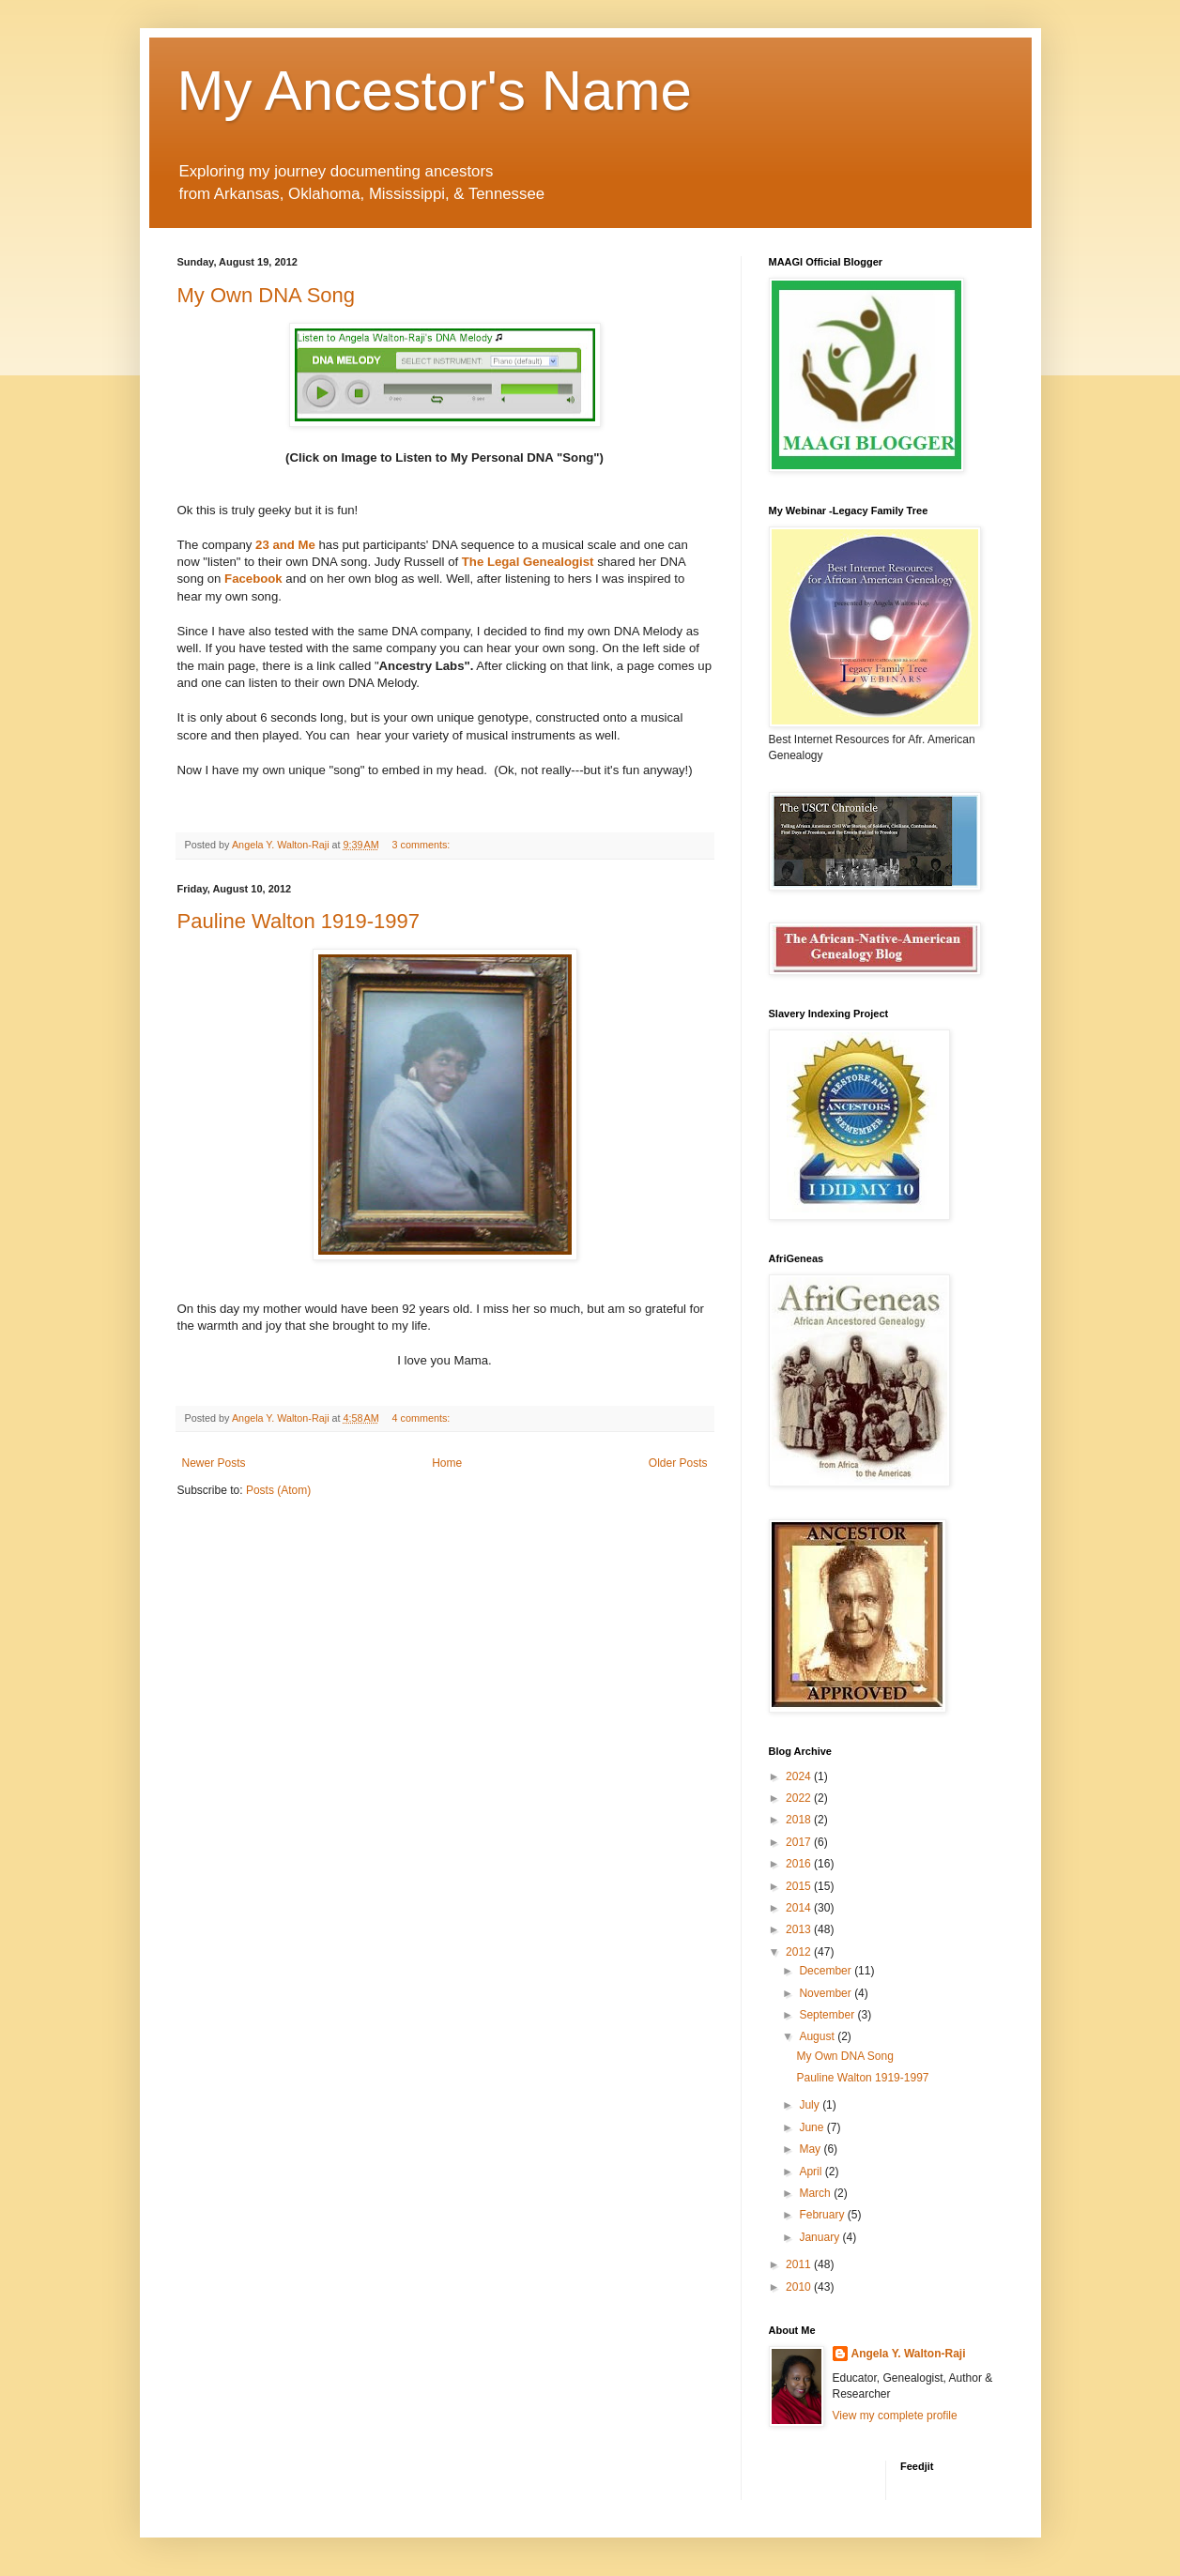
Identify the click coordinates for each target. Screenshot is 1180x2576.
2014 (800, 1907)
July (810, 2104)
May (811, 2149)
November (826, 1993)
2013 (800, 1929)
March (816, 2193)
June (812, 2127)
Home (447, 1463)
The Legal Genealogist (528, 562)
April (811, 2171)
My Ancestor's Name (434, 90)
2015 (800, 1886)
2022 (800, 1798)
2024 (800, 1776)
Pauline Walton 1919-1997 (298, 921)
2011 (800, 2264)
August (818, 2036)
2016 (800, 1863)
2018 (800, 1819)
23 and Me (285, 545)
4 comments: (422, 1418)
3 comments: (422, 844)
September (828, 2014)
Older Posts (678, 1463)
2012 (800, 1952)
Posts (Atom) (278, 1490)
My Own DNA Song (266, 295)
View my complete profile (895, 2415)
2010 (800, 2287)
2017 (800, 1842)
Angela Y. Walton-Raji (908, 2353)
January (820, 2237)
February (823, 2214)
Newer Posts (214, 1463)
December (826, 1970)
